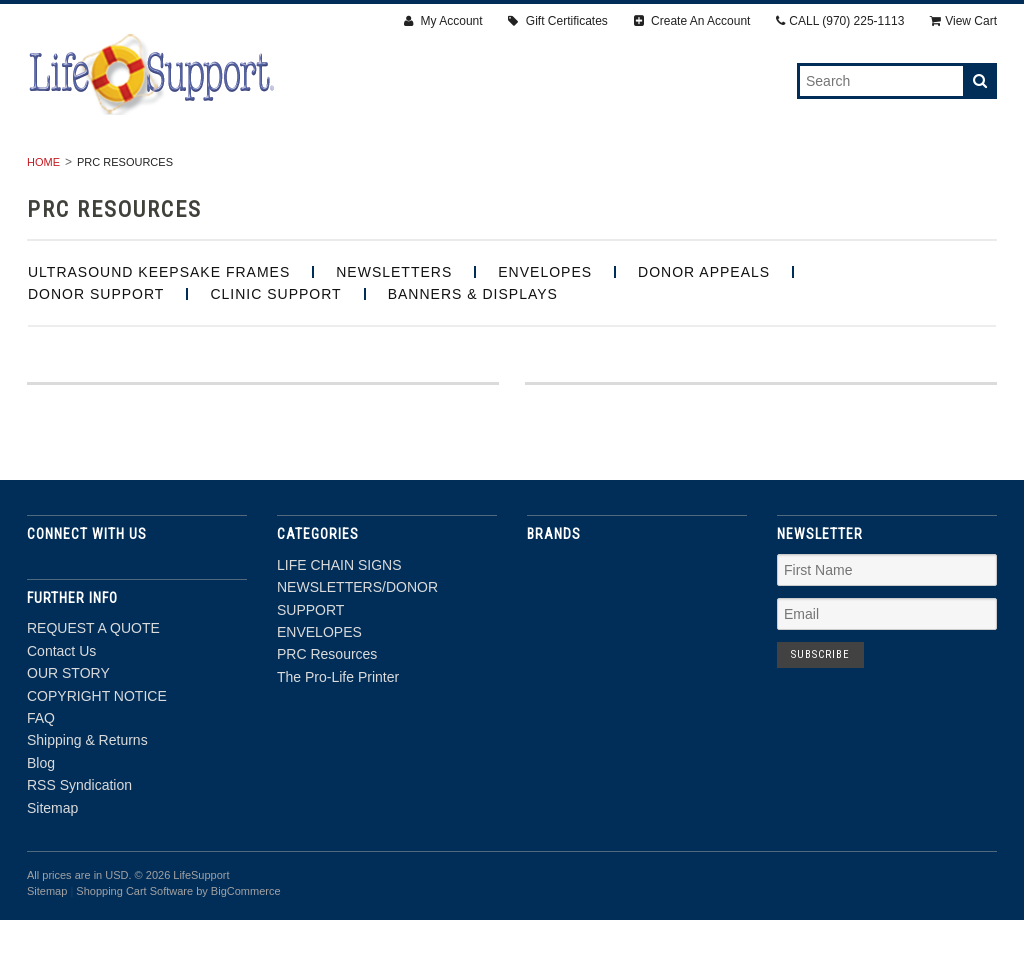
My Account (443, 21)
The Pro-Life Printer (858, 171)
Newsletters (394, 325)
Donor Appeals (704, 325)
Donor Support (96, 347)
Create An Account (692, 21)
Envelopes (545, 325)
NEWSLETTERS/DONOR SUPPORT (359, 171)
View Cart (963, 21)
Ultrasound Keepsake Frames (159, 325)
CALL (840, 21)
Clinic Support (275, 347)
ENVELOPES (549, 171)
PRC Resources (684, 171)
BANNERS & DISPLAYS (473, 347)
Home (43, 215)
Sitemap (52, 861)
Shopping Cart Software (134, 945)
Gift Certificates (557, 21)
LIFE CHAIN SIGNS (148, 171)
